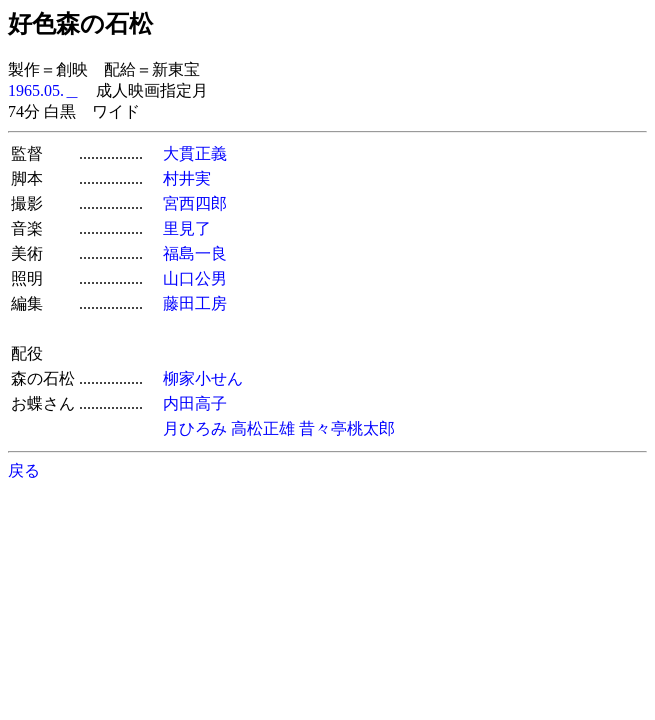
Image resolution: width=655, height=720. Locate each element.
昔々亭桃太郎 (347, 428)
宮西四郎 (195, 203)
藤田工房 (195, 303)
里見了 (187, 228)
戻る (24, 470)
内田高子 (195, 403)
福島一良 (195, 253)
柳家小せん (203, 378)
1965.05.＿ (44, 90)
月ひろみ (195, 428)
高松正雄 (263, 428)
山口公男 (195, 278)
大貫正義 (195, 153)
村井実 (187, 178)
